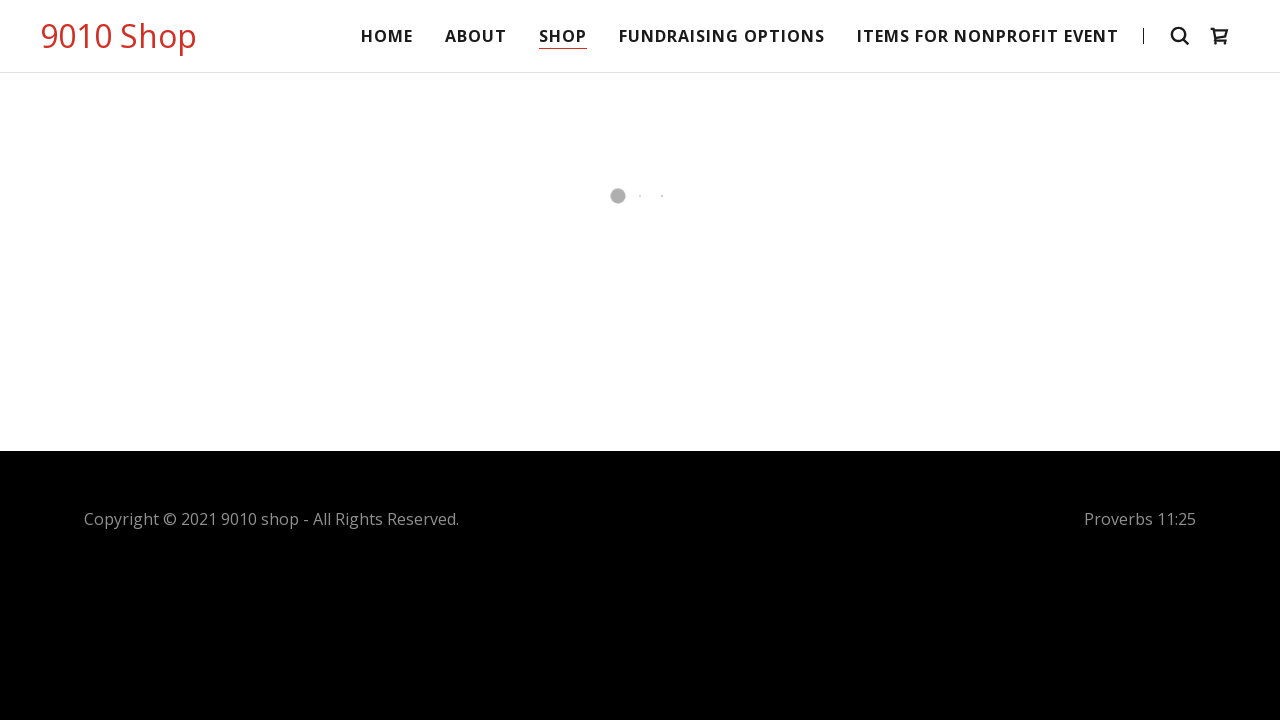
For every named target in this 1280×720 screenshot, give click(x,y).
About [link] (476, 36)
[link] (118, 42)
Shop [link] (563, 36)
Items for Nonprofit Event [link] (988, 36)
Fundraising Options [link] (722, 36)
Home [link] (387, 36)
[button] (1220, 36)
